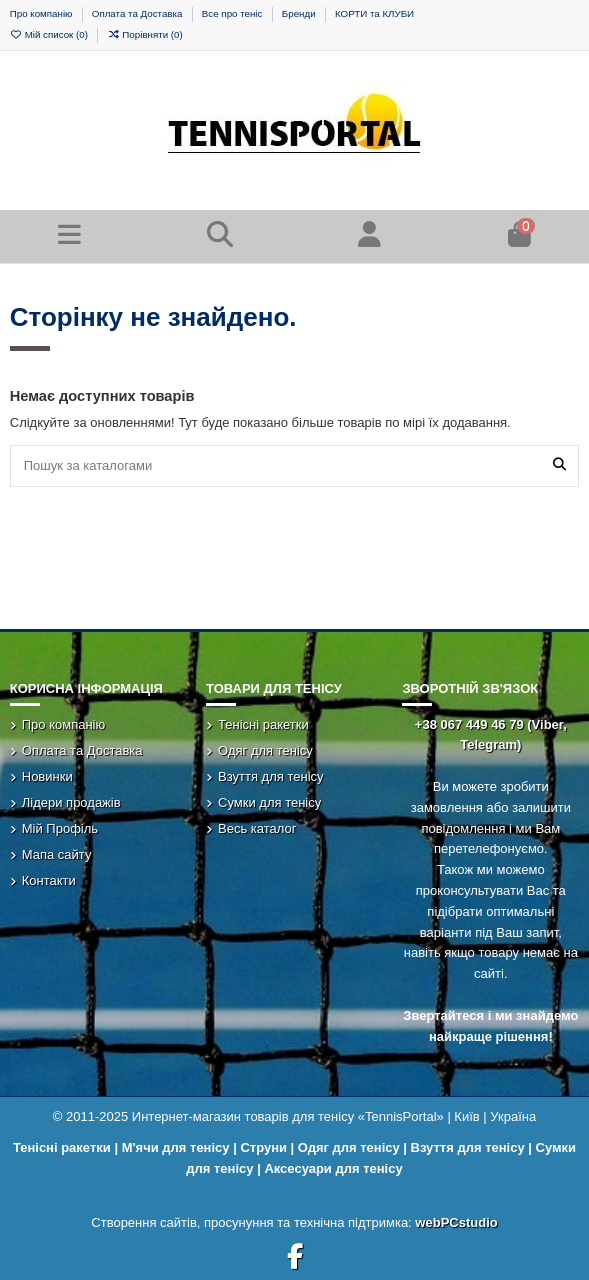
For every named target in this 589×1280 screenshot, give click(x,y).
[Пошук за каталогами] (559, 466)
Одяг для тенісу (265, 750)
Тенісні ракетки (263, 724)
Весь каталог (257, 828)
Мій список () (50, 34)
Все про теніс (233, 13)
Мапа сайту (57, 854)
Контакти (49, 880)
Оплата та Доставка (138, 13)
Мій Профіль (60, 828)
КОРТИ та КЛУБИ (374, 13)
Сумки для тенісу (269, 802)
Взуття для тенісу (270, 776)
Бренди (300, 13)
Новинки (47, 776)
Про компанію (42, 13)
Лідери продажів (71, 802)
